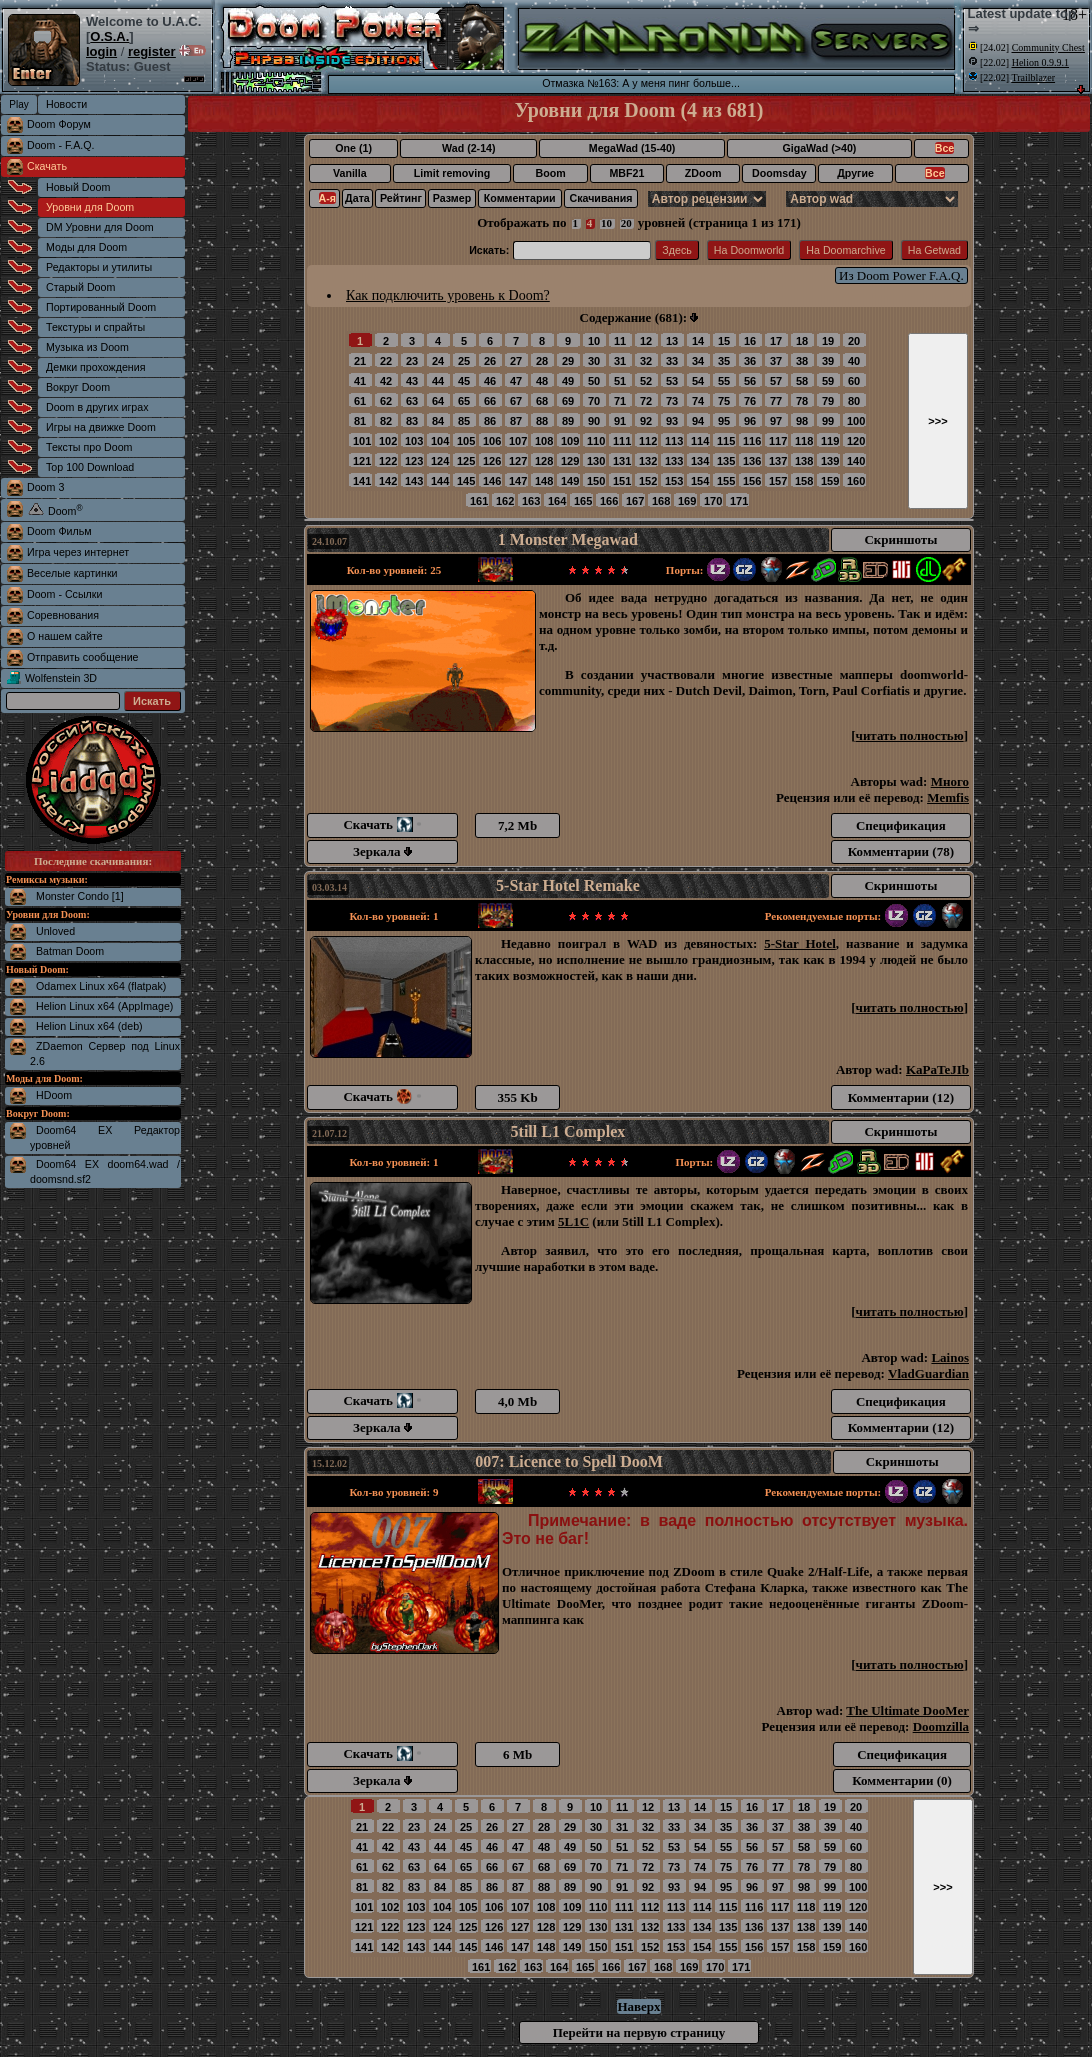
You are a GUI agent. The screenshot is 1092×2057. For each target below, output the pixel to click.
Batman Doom (70, 951)
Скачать (47, 166)
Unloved (55, 931)
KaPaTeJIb (937, 1069)
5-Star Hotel (800, 943)
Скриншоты (900, 539)
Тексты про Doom (89, 447)
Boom (550, 173)
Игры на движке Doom (101, 427)
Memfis (948, 797)
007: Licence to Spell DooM (569, 1461)
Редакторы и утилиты (99, 267)
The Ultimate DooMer (907, 1710)
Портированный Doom (101, 307)
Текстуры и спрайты (95, 327)
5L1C (573, 1221)
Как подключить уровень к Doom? (448, 295)
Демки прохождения (95, 367)
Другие (855, 173)
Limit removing (452, 173)
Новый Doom (78, 187)
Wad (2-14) (468, 148)
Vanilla (350, 173)
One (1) (353, 148)
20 (626, 223)
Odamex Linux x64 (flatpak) (101, 986)
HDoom (54, 1095)
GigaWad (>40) (819, 148)
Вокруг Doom (78, 387)
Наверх (638, 2006)
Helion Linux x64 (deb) (89, 1026)
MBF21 (626, 173)
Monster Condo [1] (80, 896)
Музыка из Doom (87, 347)
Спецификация (901, 825)
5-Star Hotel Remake (568, 885)
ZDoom (703, 173)
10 (606, 223)
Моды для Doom (86, 247)
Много (950, 781)
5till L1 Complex (568, 1131)
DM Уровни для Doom (100, 227)
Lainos (950, 1357)
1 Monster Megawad (568, 539)
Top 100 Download (90, 467)
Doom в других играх (97, 407)
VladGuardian (928, 1373)
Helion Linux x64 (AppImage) (104, 1006)
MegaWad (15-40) (632, 148)
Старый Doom (80, 287)
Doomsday (779, 173)
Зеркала (382, 851)
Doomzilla (941, 1726)
